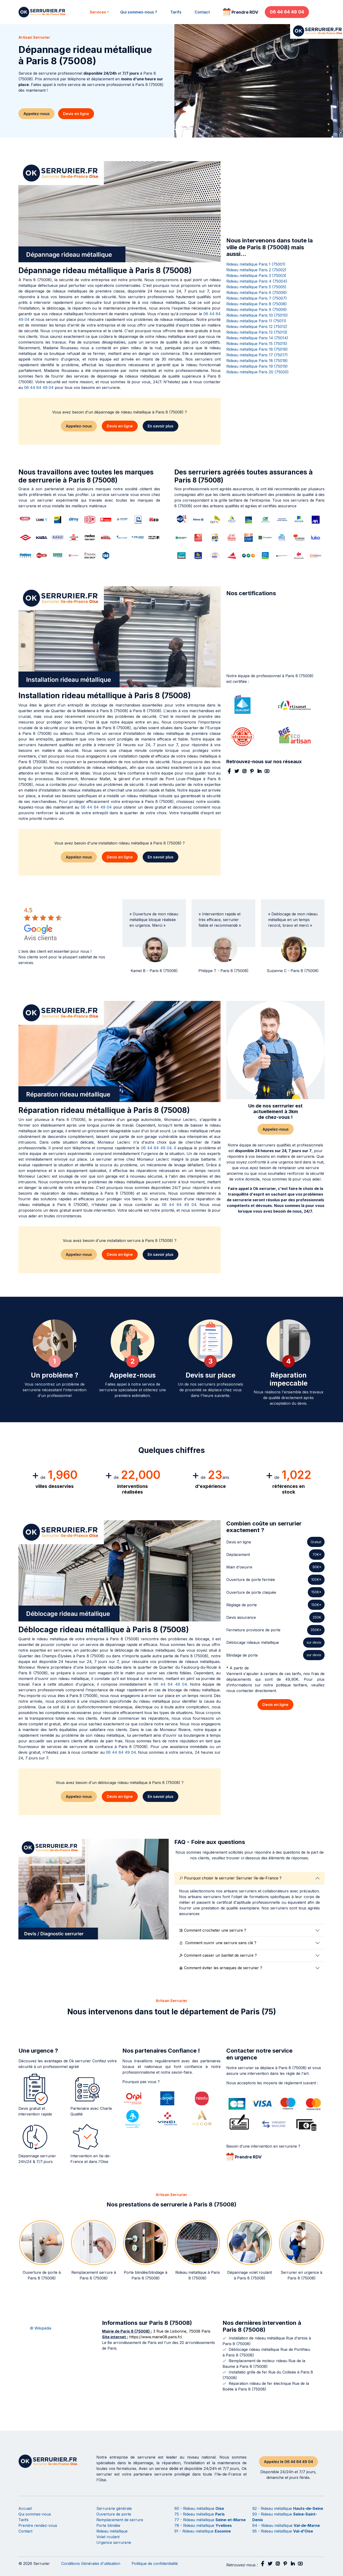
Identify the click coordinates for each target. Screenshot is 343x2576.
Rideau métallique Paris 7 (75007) (256, 298)
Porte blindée (108, 2525)
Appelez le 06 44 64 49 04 (288, 2461)
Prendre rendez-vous (37, 2525)
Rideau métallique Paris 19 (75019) (257, 366)
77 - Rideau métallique (210, 2519)
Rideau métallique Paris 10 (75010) (257, 315)
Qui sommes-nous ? (138, 12)
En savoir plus (160, 426)
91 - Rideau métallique (202, 2531)
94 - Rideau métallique (286, 2525)
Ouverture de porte (113, 2514)
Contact (202, 12)
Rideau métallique (112, 2531)
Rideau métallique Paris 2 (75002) (256, 269)
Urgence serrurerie (113, 2542)
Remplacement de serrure (119, 2519)
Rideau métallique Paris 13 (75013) (256, 332)
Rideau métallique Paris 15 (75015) (256, 343)
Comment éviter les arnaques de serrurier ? (220, 1967)
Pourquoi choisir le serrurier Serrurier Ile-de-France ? (230, 1878)
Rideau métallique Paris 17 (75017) (257, 355)
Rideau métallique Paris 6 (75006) (256, 292)
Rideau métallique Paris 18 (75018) (257, 360)
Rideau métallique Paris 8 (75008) (256, 304)
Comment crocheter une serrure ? (212, 1930)
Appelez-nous (36, 113)
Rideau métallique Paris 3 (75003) (256, 275)
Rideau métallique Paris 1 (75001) (255, 264)
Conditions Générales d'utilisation (90, 2563)
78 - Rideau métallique (203, 2525)
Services (98, 12)
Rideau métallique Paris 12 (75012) (256, 326)
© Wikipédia (40, 2328)
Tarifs (175, 12)
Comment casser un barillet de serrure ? (218, 1955)
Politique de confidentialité (155, 2563)
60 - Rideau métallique (199, 2508)
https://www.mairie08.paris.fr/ (155, 2337)
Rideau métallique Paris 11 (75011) (256, 321)
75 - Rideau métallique (199, 2514)
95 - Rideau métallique (282, 2531)
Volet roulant (108, 2536)
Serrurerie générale (114, 2508)
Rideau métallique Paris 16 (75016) (257, 349)
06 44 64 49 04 (287, 12)
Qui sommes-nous (34, 2514)
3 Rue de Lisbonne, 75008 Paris (181, 2331)
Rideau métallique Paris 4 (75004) (256, 281)
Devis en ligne (76, 113)
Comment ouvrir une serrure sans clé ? (217, 1942)
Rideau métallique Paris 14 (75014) (257, 338)
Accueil (25, 2508)
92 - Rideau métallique (287, 2508)
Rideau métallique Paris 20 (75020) (257, 372)
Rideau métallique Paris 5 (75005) (256, 286)
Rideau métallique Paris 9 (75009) (256, 309)
